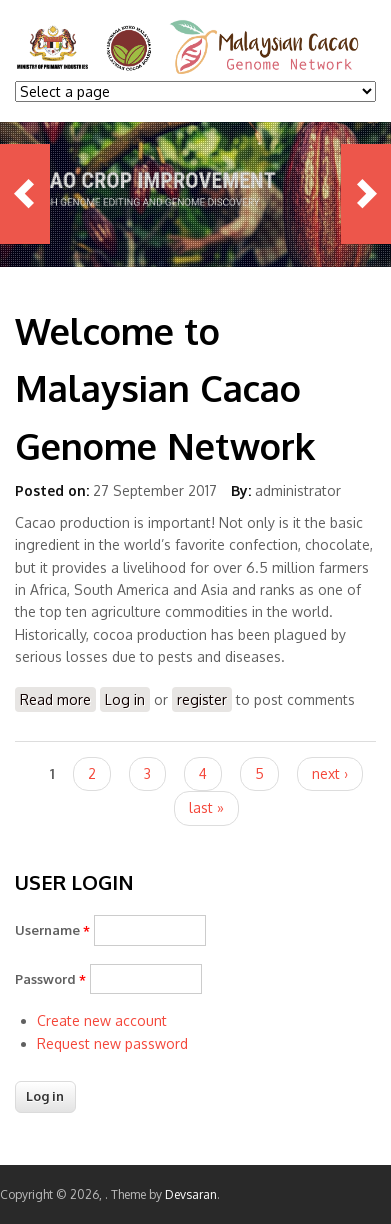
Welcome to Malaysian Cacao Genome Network (165, 388)
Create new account (102, 1020)
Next (366, 194)
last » (206, 807)
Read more (58, 700)
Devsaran (191, 1194)
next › (330, 773)
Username (52, 930)
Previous (25, 194)
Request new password (112, 1043)
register (202, 699)
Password (50, 979)
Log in (125, 699)
